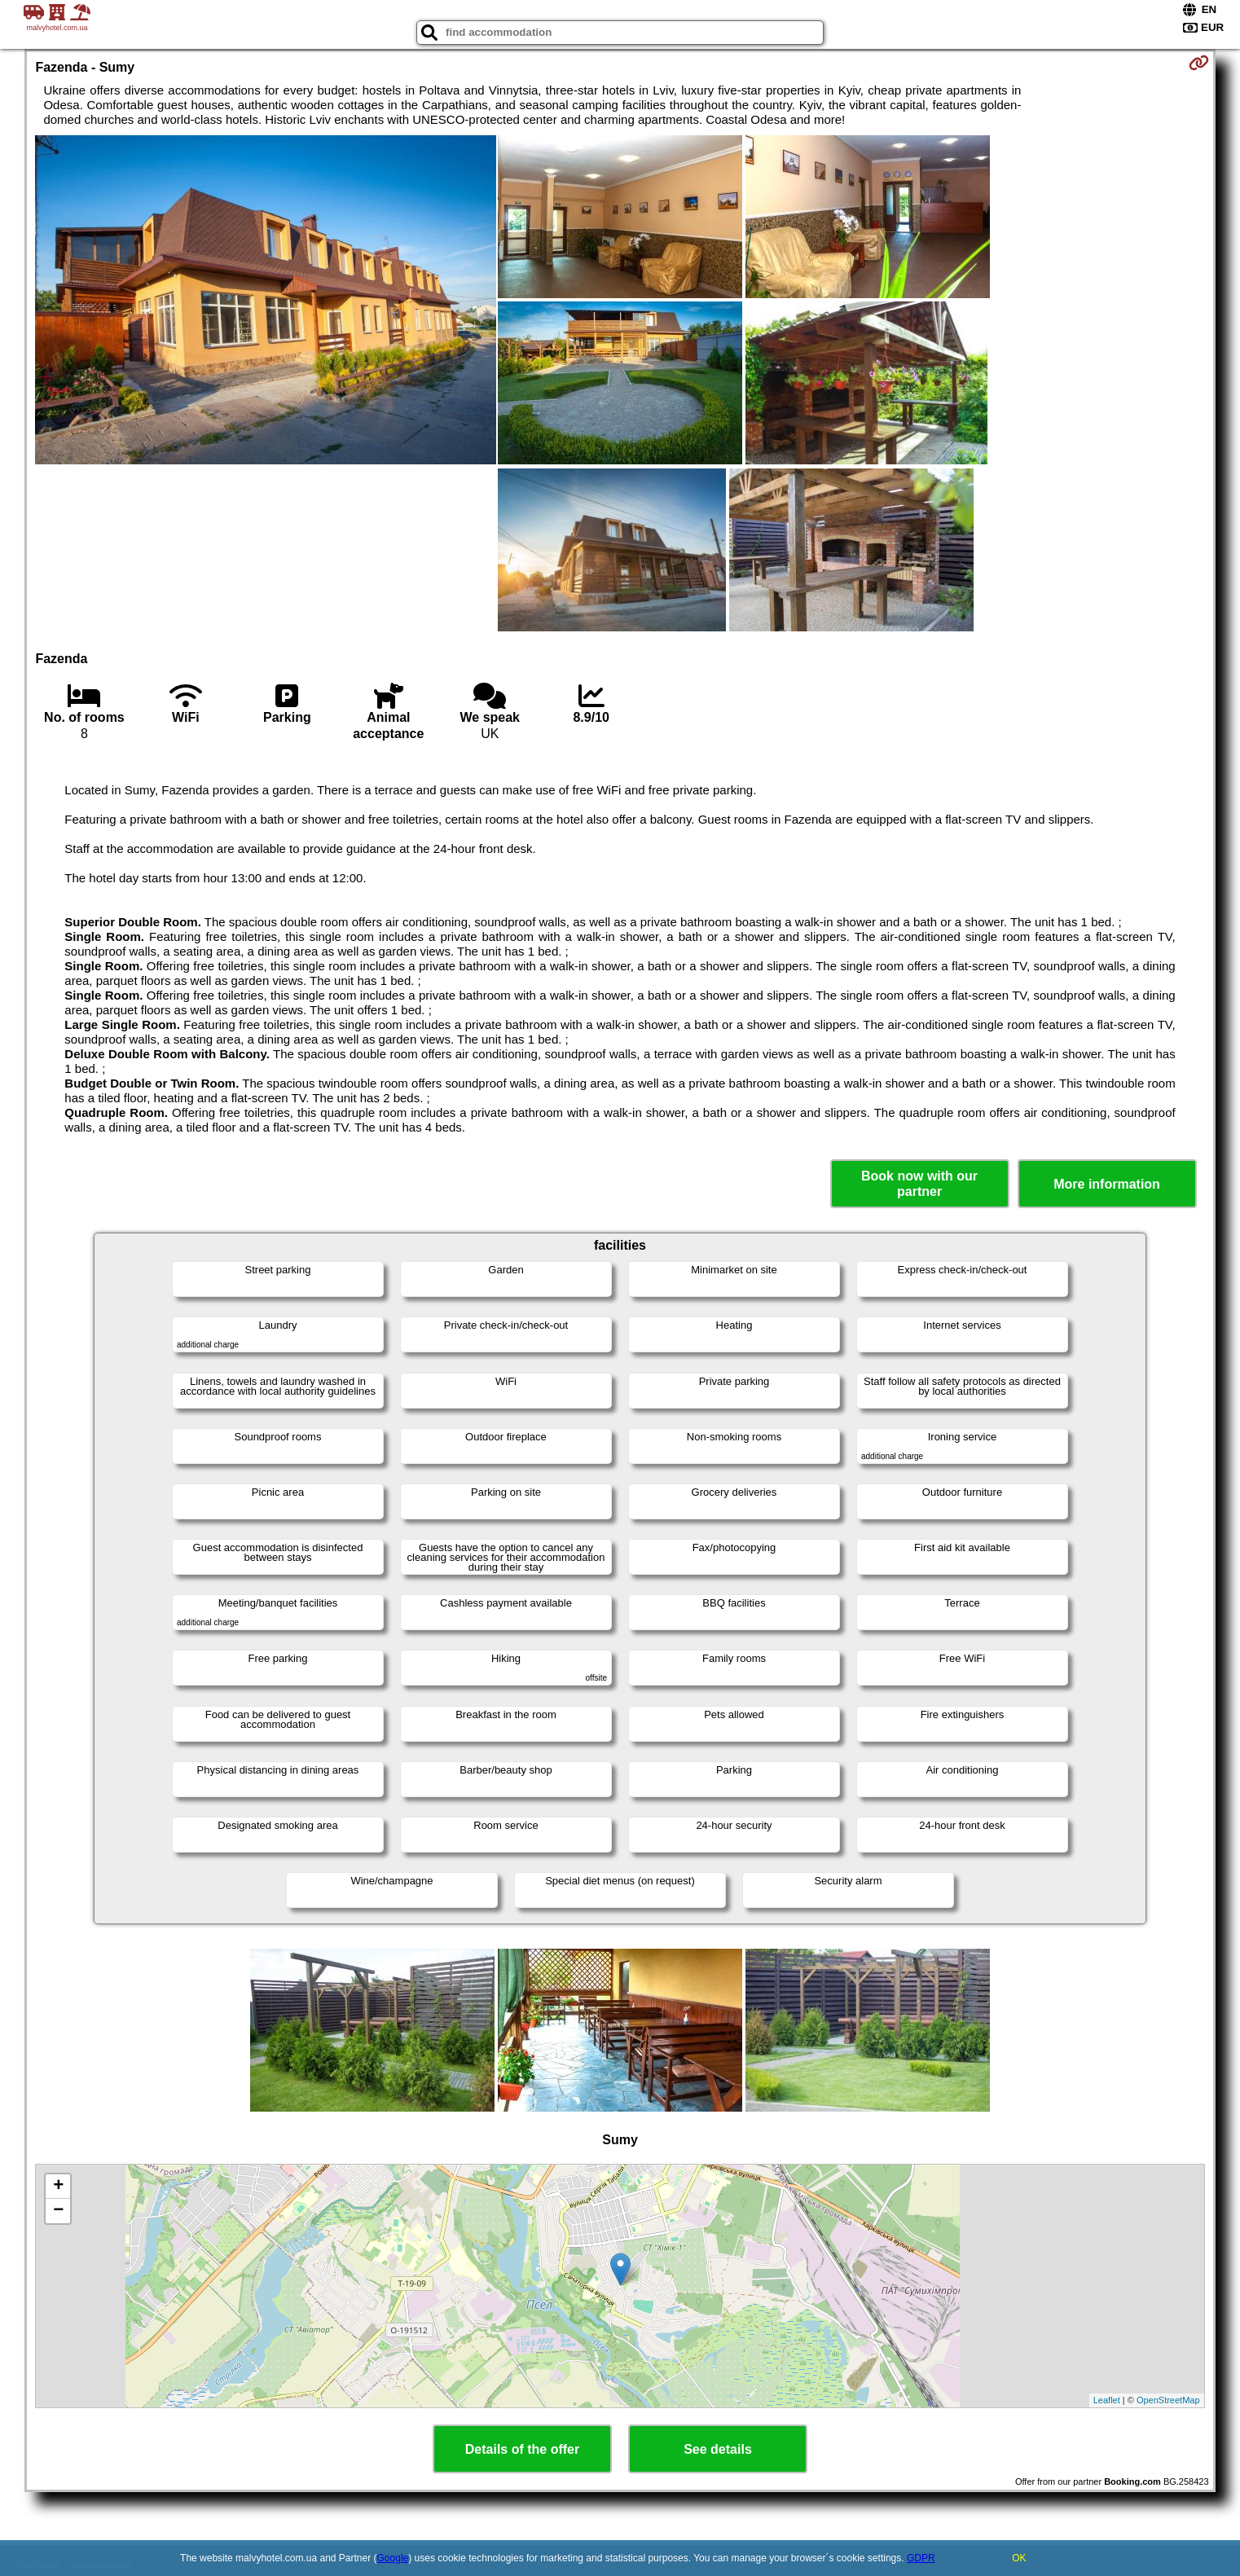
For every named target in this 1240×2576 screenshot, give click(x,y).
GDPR (921, 2558)
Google (393, 2558)
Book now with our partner (919, 1183)
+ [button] (58, 2186)
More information (1106, 1184)
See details (718, 2449)
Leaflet (1106, 2400)
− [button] (58, 2211)
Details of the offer (522, 2449)
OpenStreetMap (1168, 2400)
